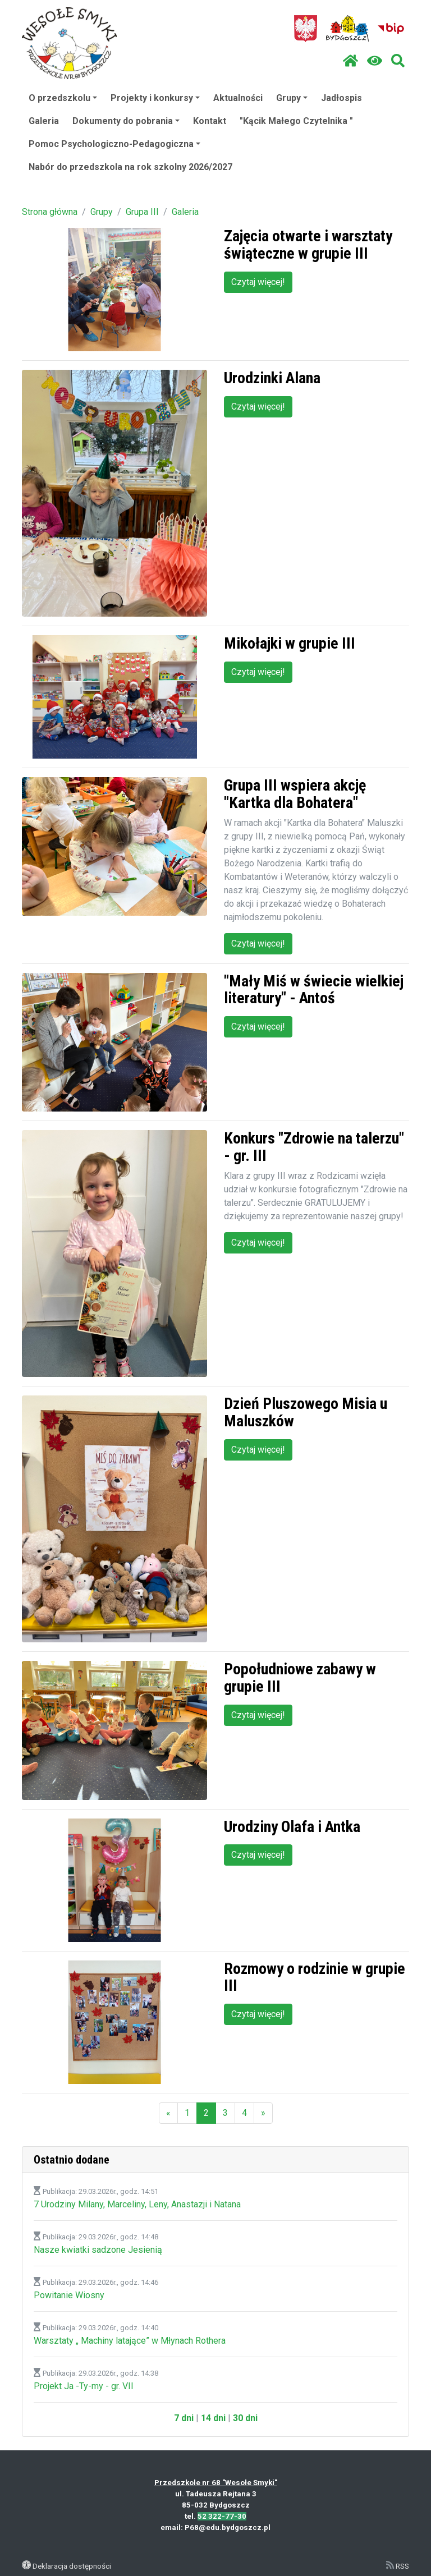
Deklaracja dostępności (72, 2565)
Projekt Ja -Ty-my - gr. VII (84, 2386)
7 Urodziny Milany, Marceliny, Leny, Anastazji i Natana (137, 2204)
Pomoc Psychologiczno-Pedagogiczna (114, 144)
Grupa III (142, 211)
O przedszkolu (63, 98)
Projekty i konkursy (155, 98)
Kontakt (209, 121)
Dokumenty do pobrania (126, 121)
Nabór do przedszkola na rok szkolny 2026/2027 (130, 167)
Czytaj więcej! (258, 282)
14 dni (213, 2418)
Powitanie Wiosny (69, 2295)
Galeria (44, 121)
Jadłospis (341, 98)
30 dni (245, 2418)
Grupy (292, 98)
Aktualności (238, 98)
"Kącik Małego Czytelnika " (296, 121)
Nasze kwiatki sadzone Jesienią (98, 2249)
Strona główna (49, 211)
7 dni (184, 2418)
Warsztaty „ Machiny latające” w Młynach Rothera (130, 2340)
